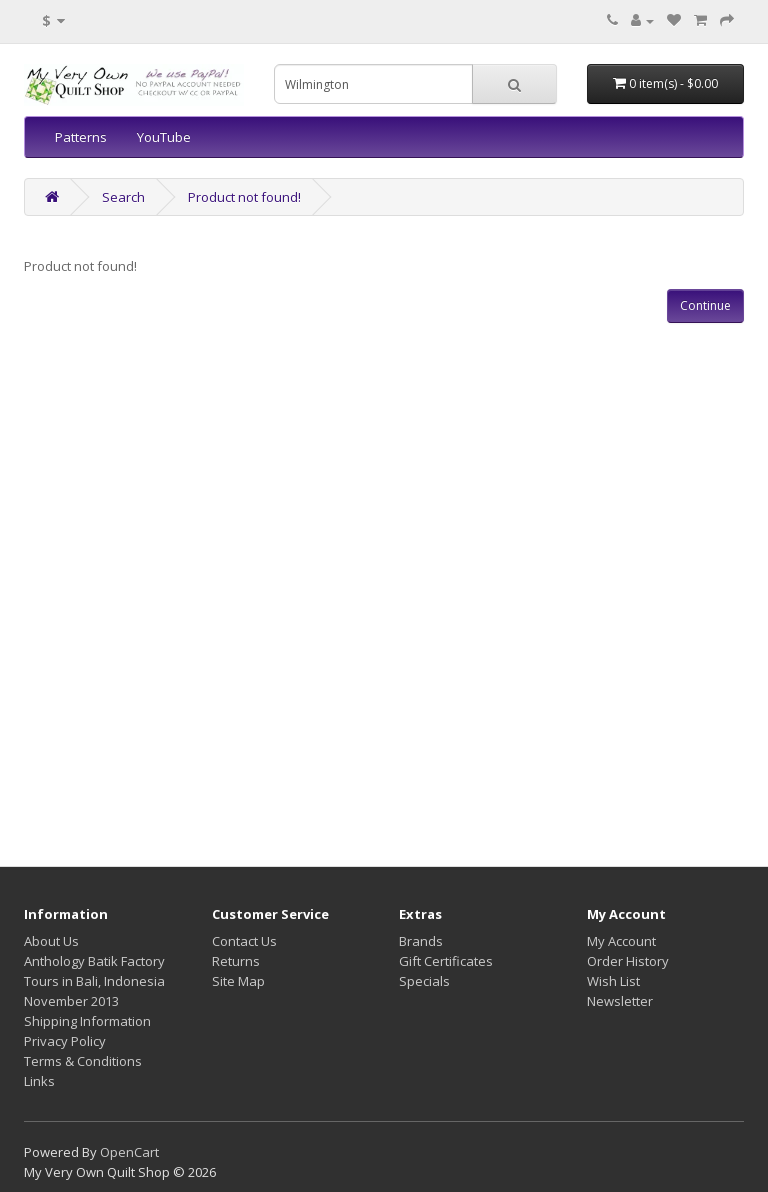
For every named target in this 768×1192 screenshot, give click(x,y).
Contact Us (244, 941)
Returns (236, 961)
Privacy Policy (65, 1041)
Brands (421, 941)
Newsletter (620, 1001)
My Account (621, 941)
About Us (51, 941)
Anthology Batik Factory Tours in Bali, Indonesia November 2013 (94, 981)
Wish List (613, 981)
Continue (705, 305)
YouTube (164, 137)
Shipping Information (87, 1021)
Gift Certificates (446, 961)
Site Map (238, 981)
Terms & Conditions (83, 1061)
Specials (424, 981)
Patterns (81, 137)
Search (123, 197)
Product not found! (244, 197)
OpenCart (129, 1152)
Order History (628, 961)
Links (39, 1081)
